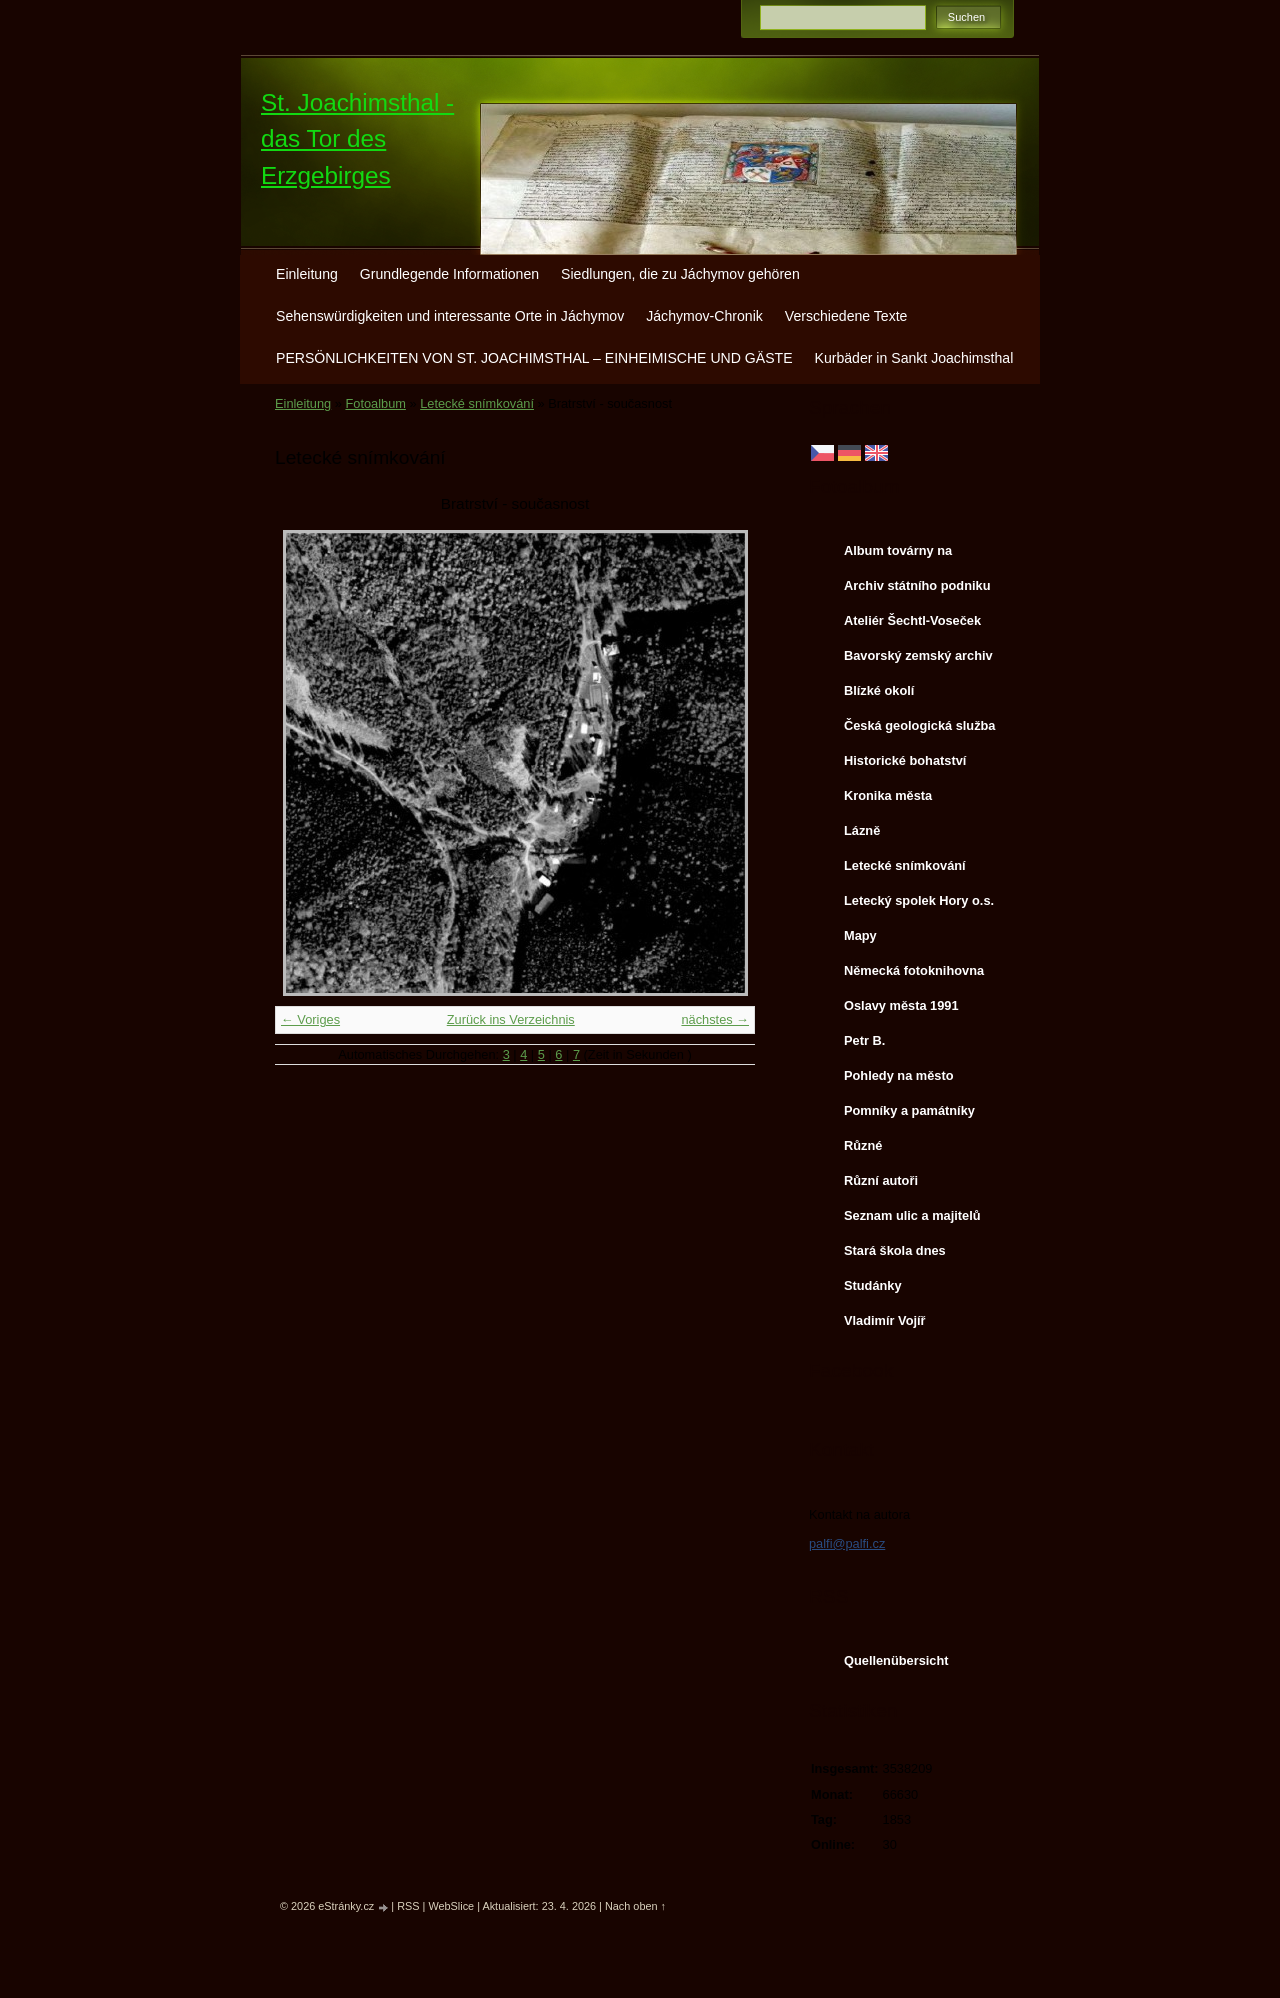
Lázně (862, 830)
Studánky (873, 1285)
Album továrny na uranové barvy (898, 555)
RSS (408, 1906)
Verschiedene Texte (846, 316)
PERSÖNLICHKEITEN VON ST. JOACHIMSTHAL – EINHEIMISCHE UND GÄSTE (534, 358)
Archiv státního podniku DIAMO (917, 590)
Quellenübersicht (896, 1660)
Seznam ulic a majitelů (912, 1215)
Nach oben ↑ (635, 1906)
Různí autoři (881, 1180)
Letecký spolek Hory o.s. (919, 900)
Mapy (860, 935)
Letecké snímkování (477, 403)
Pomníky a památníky (909, 1110)
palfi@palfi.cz (847, 1543)
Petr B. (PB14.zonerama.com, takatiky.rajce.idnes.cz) (913, 1045)
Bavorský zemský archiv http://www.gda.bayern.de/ (921, 660)
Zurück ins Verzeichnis (511, 1019)
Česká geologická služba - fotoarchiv (920, 730)
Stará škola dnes (895, 1250)
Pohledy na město (899, 1075)
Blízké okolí (879, 690)
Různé (863, 1145)
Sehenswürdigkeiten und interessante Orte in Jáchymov (450, 316)
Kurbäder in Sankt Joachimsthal (914, 358)
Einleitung (307, 274)
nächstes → (715, 1019)
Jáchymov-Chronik (704, 316)
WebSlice (451, 1906)
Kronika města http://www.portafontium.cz (919, 800)
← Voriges (310, 1019)
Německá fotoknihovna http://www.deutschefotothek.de (920, 975)
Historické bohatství (905, 760)
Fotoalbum (375, 403)
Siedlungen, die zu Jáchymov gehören (680, 274)
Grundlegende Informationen (449, 274)
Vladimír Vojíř (885, 1320)
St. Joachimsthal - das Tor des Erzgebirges (357, 139)
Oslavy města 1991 (901, 1005)
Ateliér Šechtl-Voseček (912, 620)
